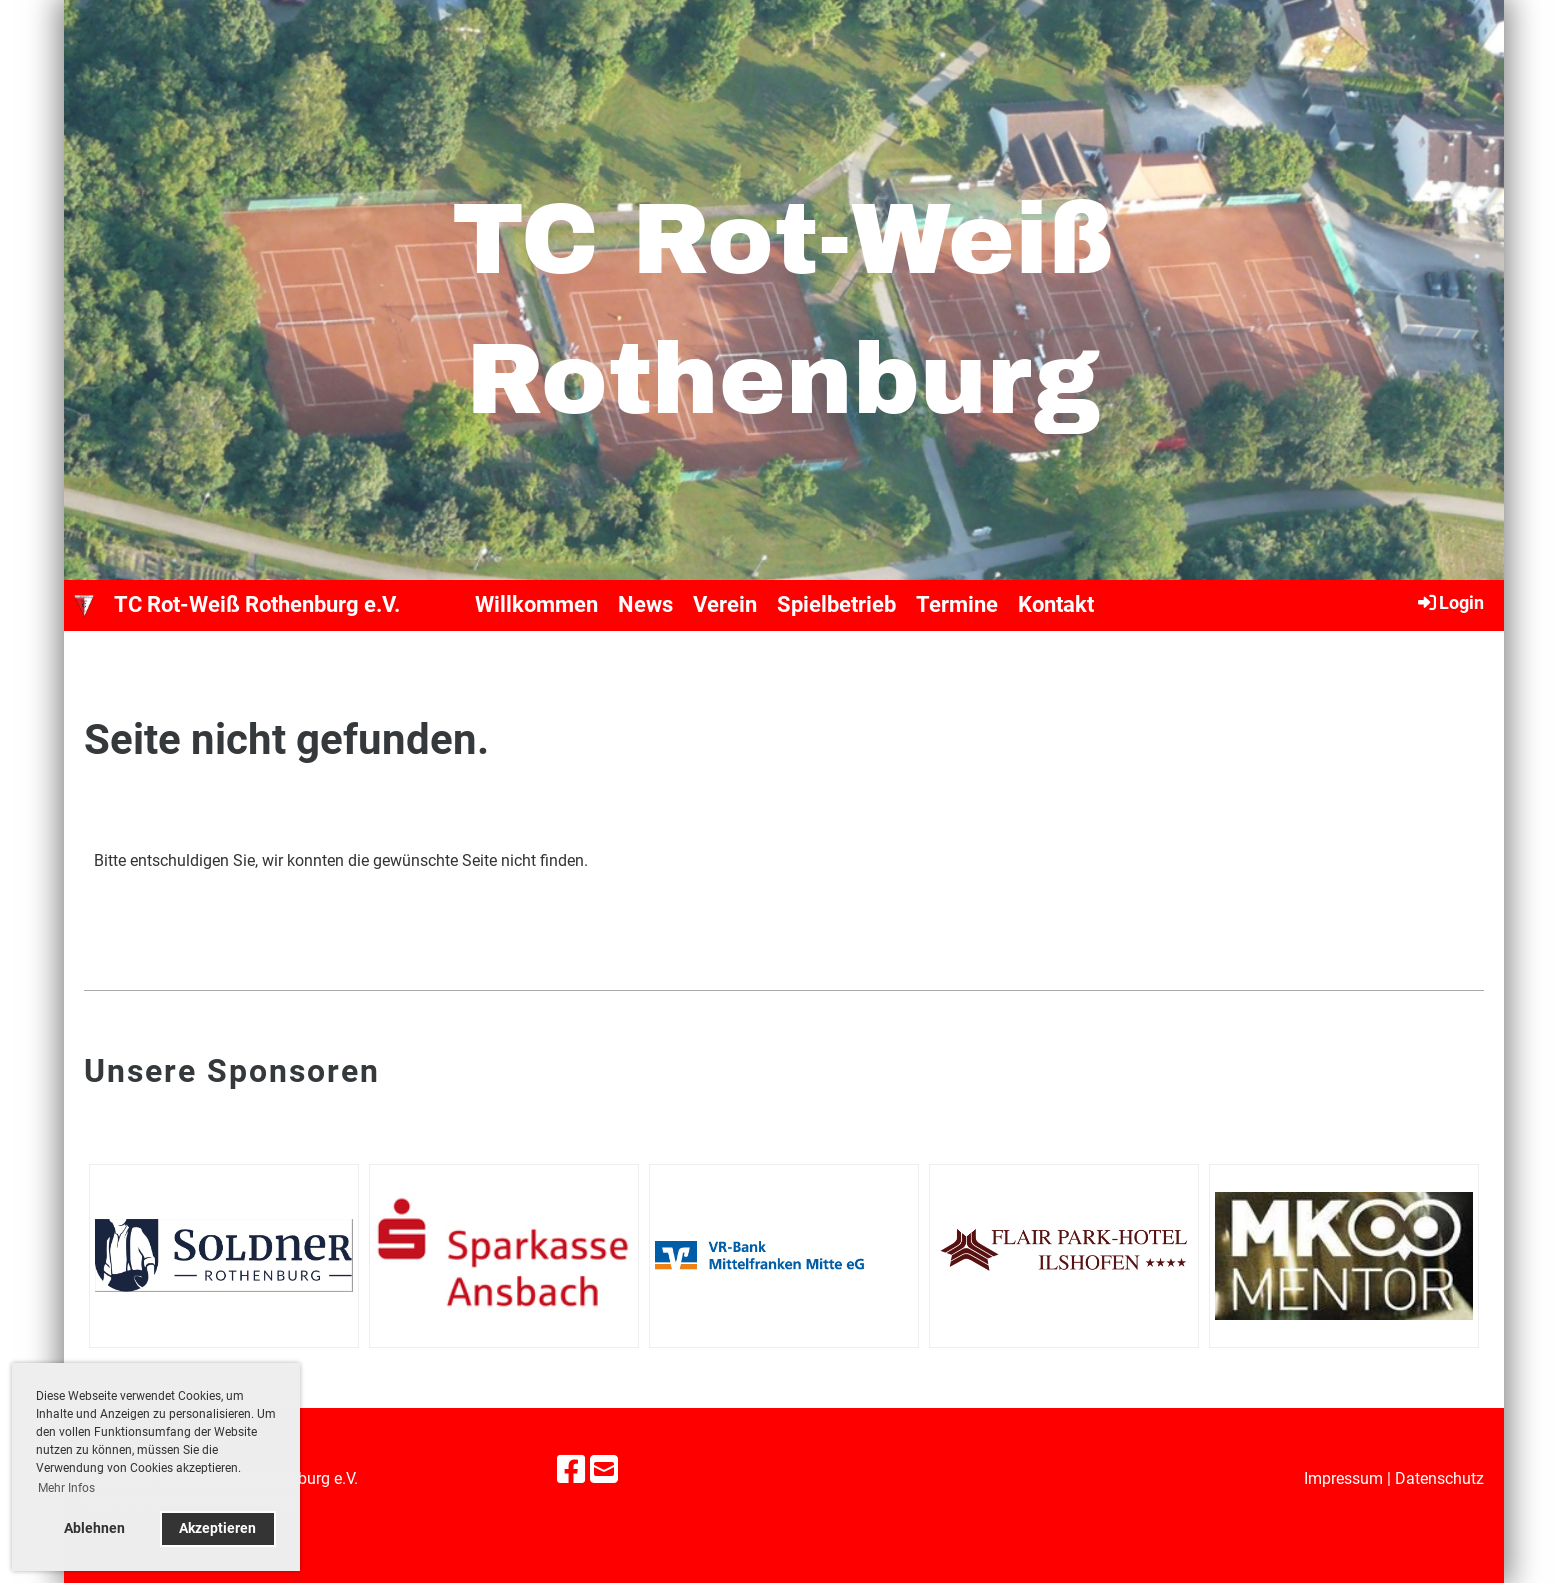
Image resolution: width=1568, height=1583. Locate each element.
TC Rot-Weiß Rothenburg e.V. (257, 604)
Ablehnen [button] (94, 1528)
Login (1449, 602)
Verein (725, 604)
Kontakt (1056, 604)
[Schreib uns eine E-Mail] (604, 1470)
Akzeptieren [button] (217, 1528)
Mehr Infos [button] (66, 1488)
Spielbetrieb (836, 604)
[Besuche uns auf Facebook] (571, 1470)
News (645, 604)
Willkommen (536, 604)
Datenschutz (1439, 1478)
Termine (957, 604)
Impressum (1343, 1478)
